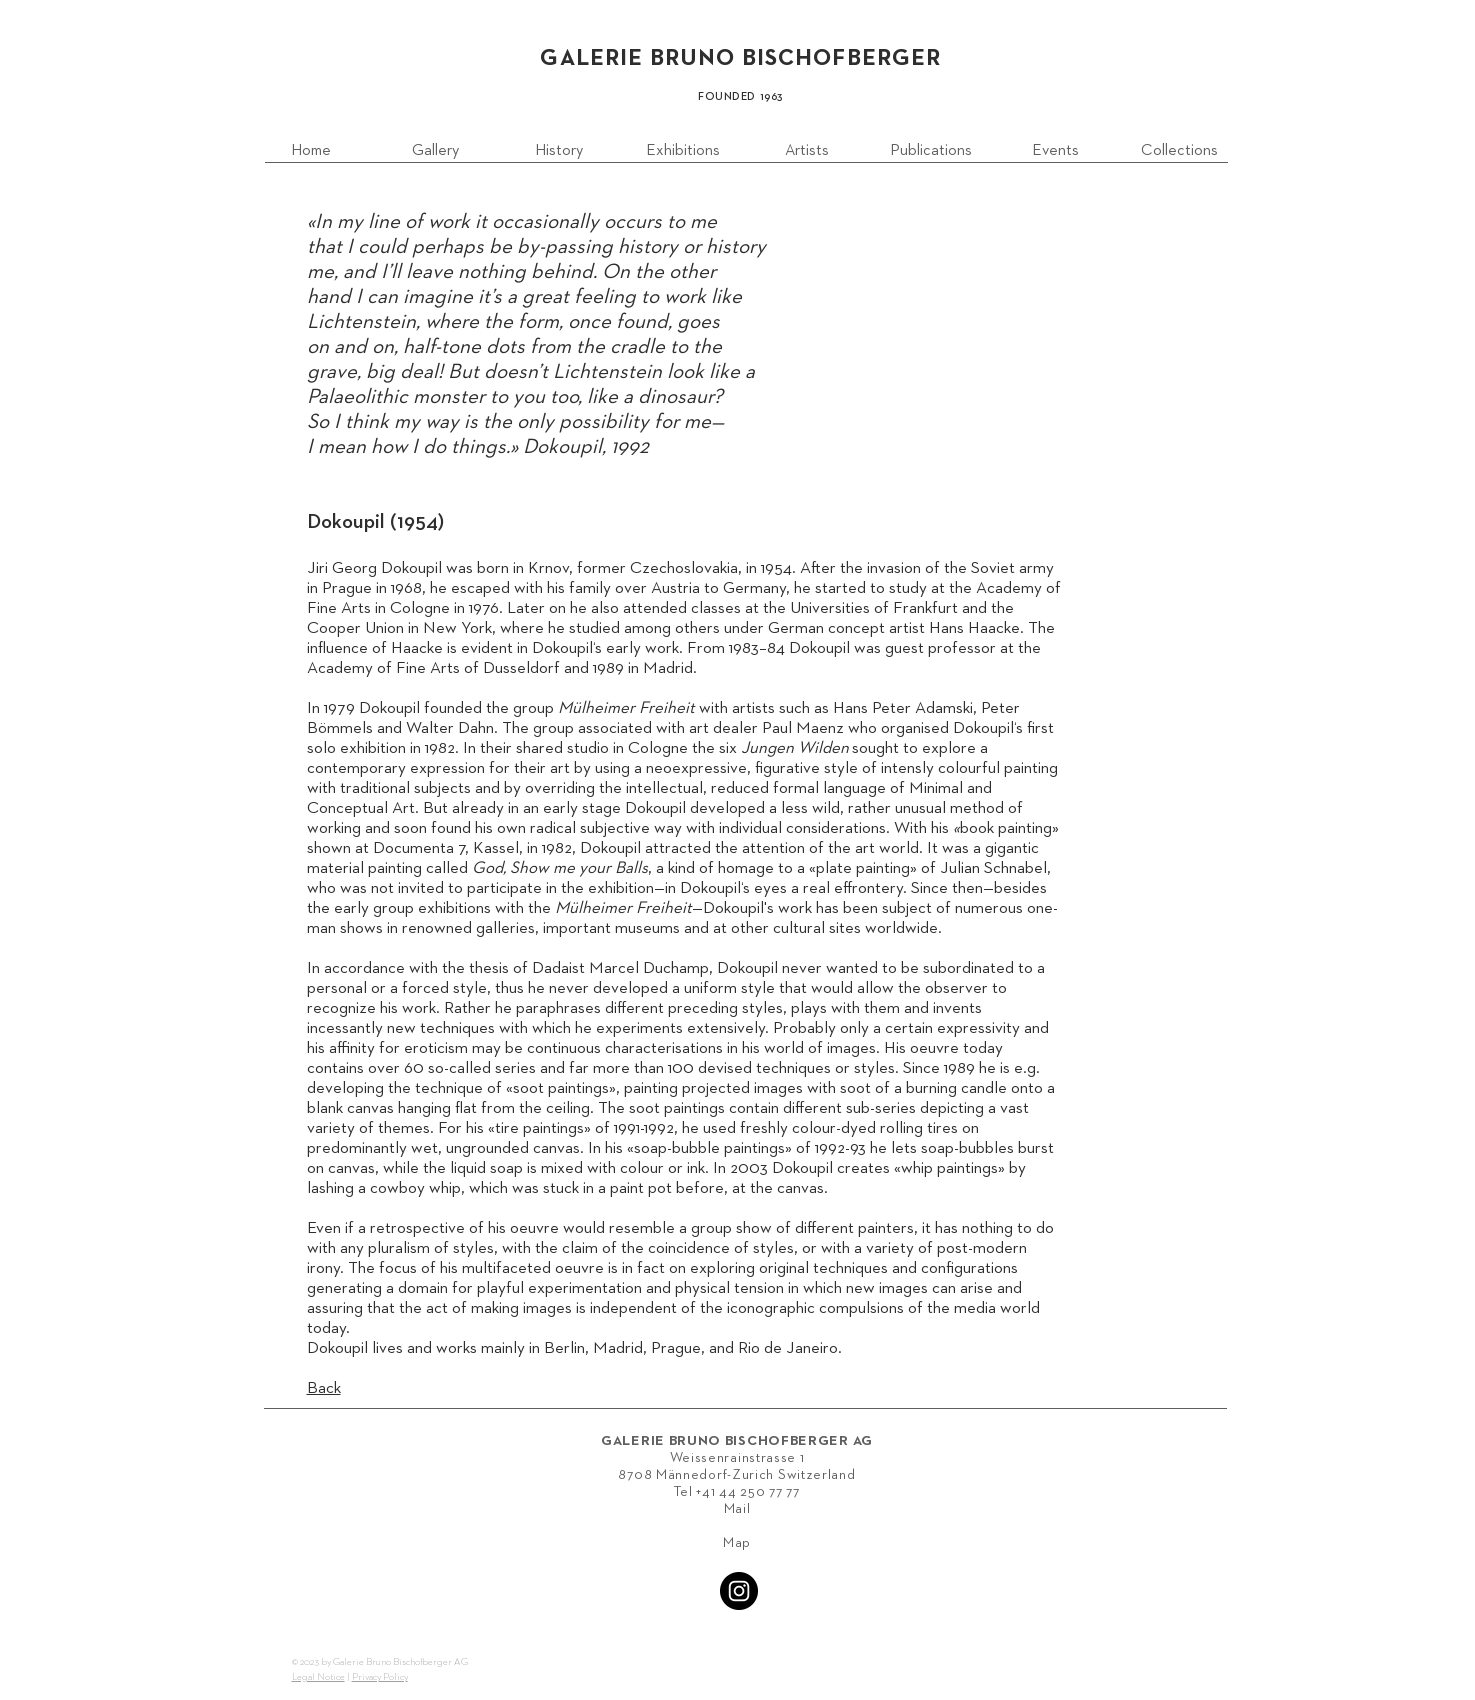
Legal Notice (318, 1677)
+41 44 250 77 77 (747, 1492)
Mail (737, 1509)
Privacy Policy (380, 1677)
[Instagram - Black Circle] (739, 1591)
